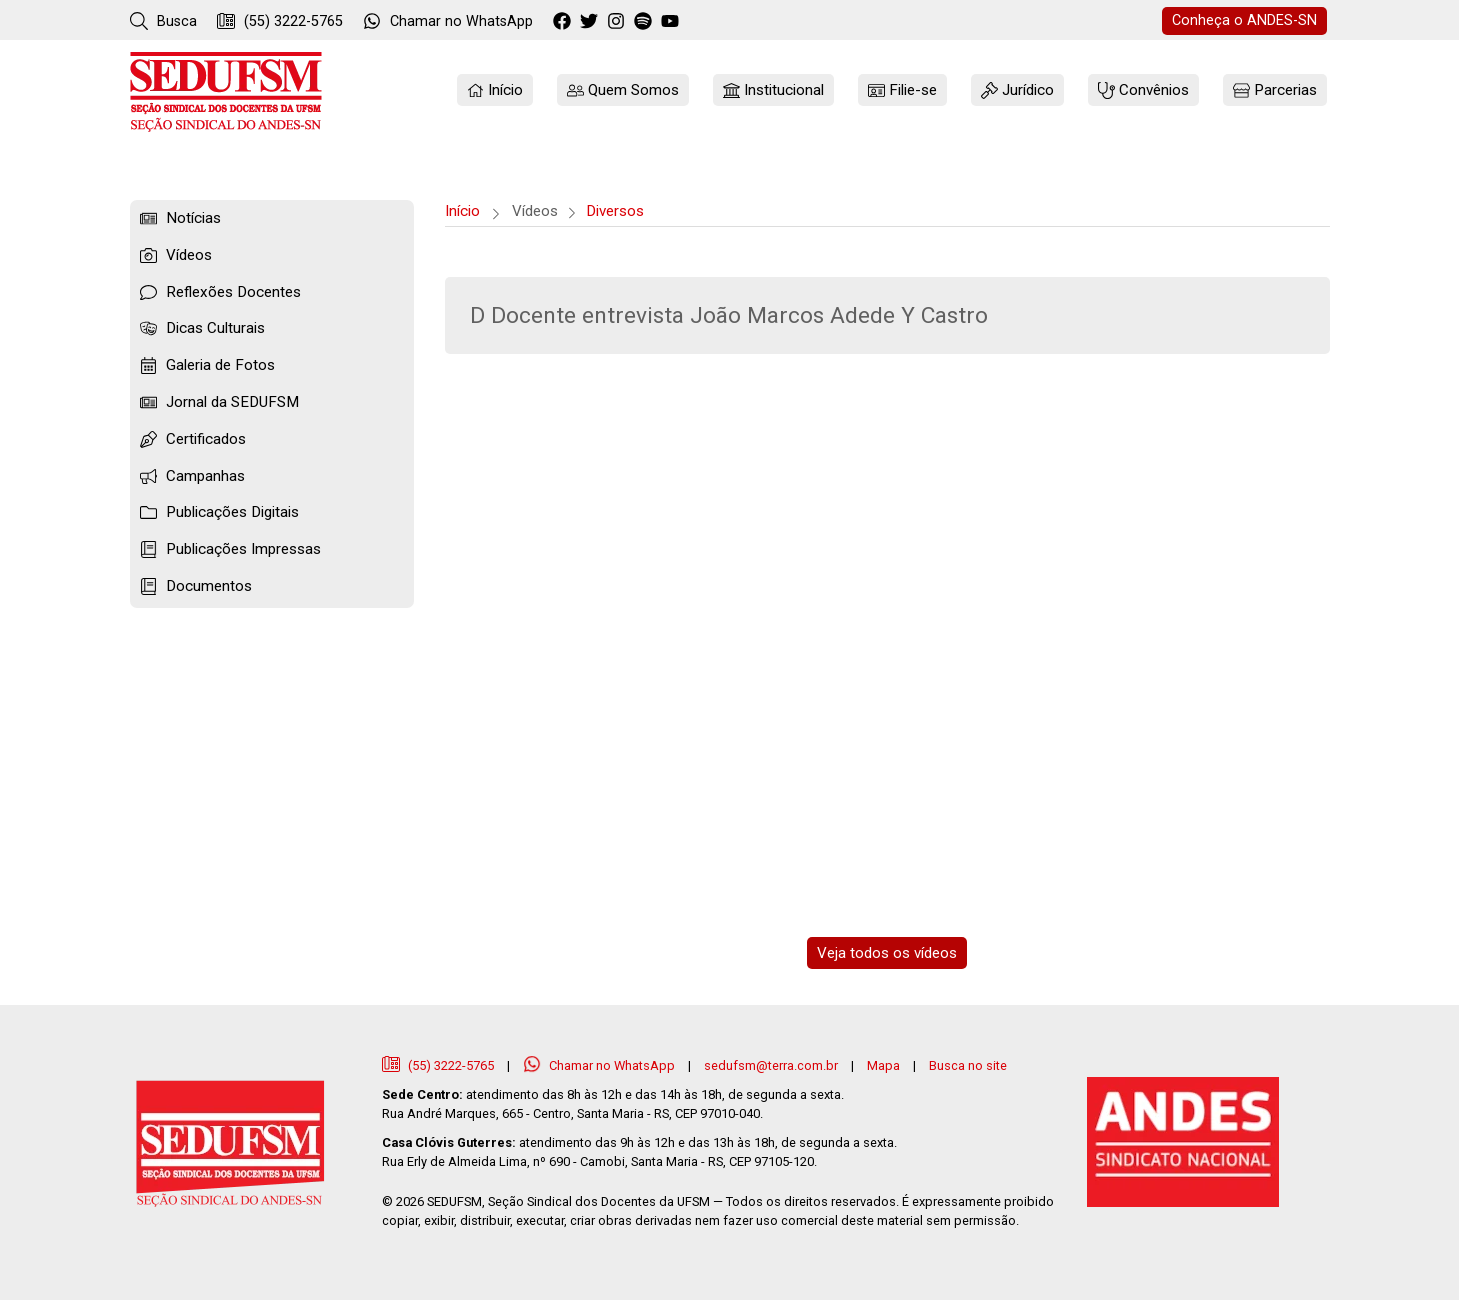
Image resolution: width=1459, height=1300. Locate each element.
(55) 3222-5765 (280, 21)
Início (462, 211)
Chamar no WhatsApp (600, 1065)
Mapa (883, 1065)
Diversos (615, 211)
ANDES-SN (1244, 20)
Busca (163, 21)
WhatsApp (448, 21)
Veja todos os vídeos (887, 953)
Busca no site (968, 1065)
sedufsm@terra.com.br (771, 1065)
